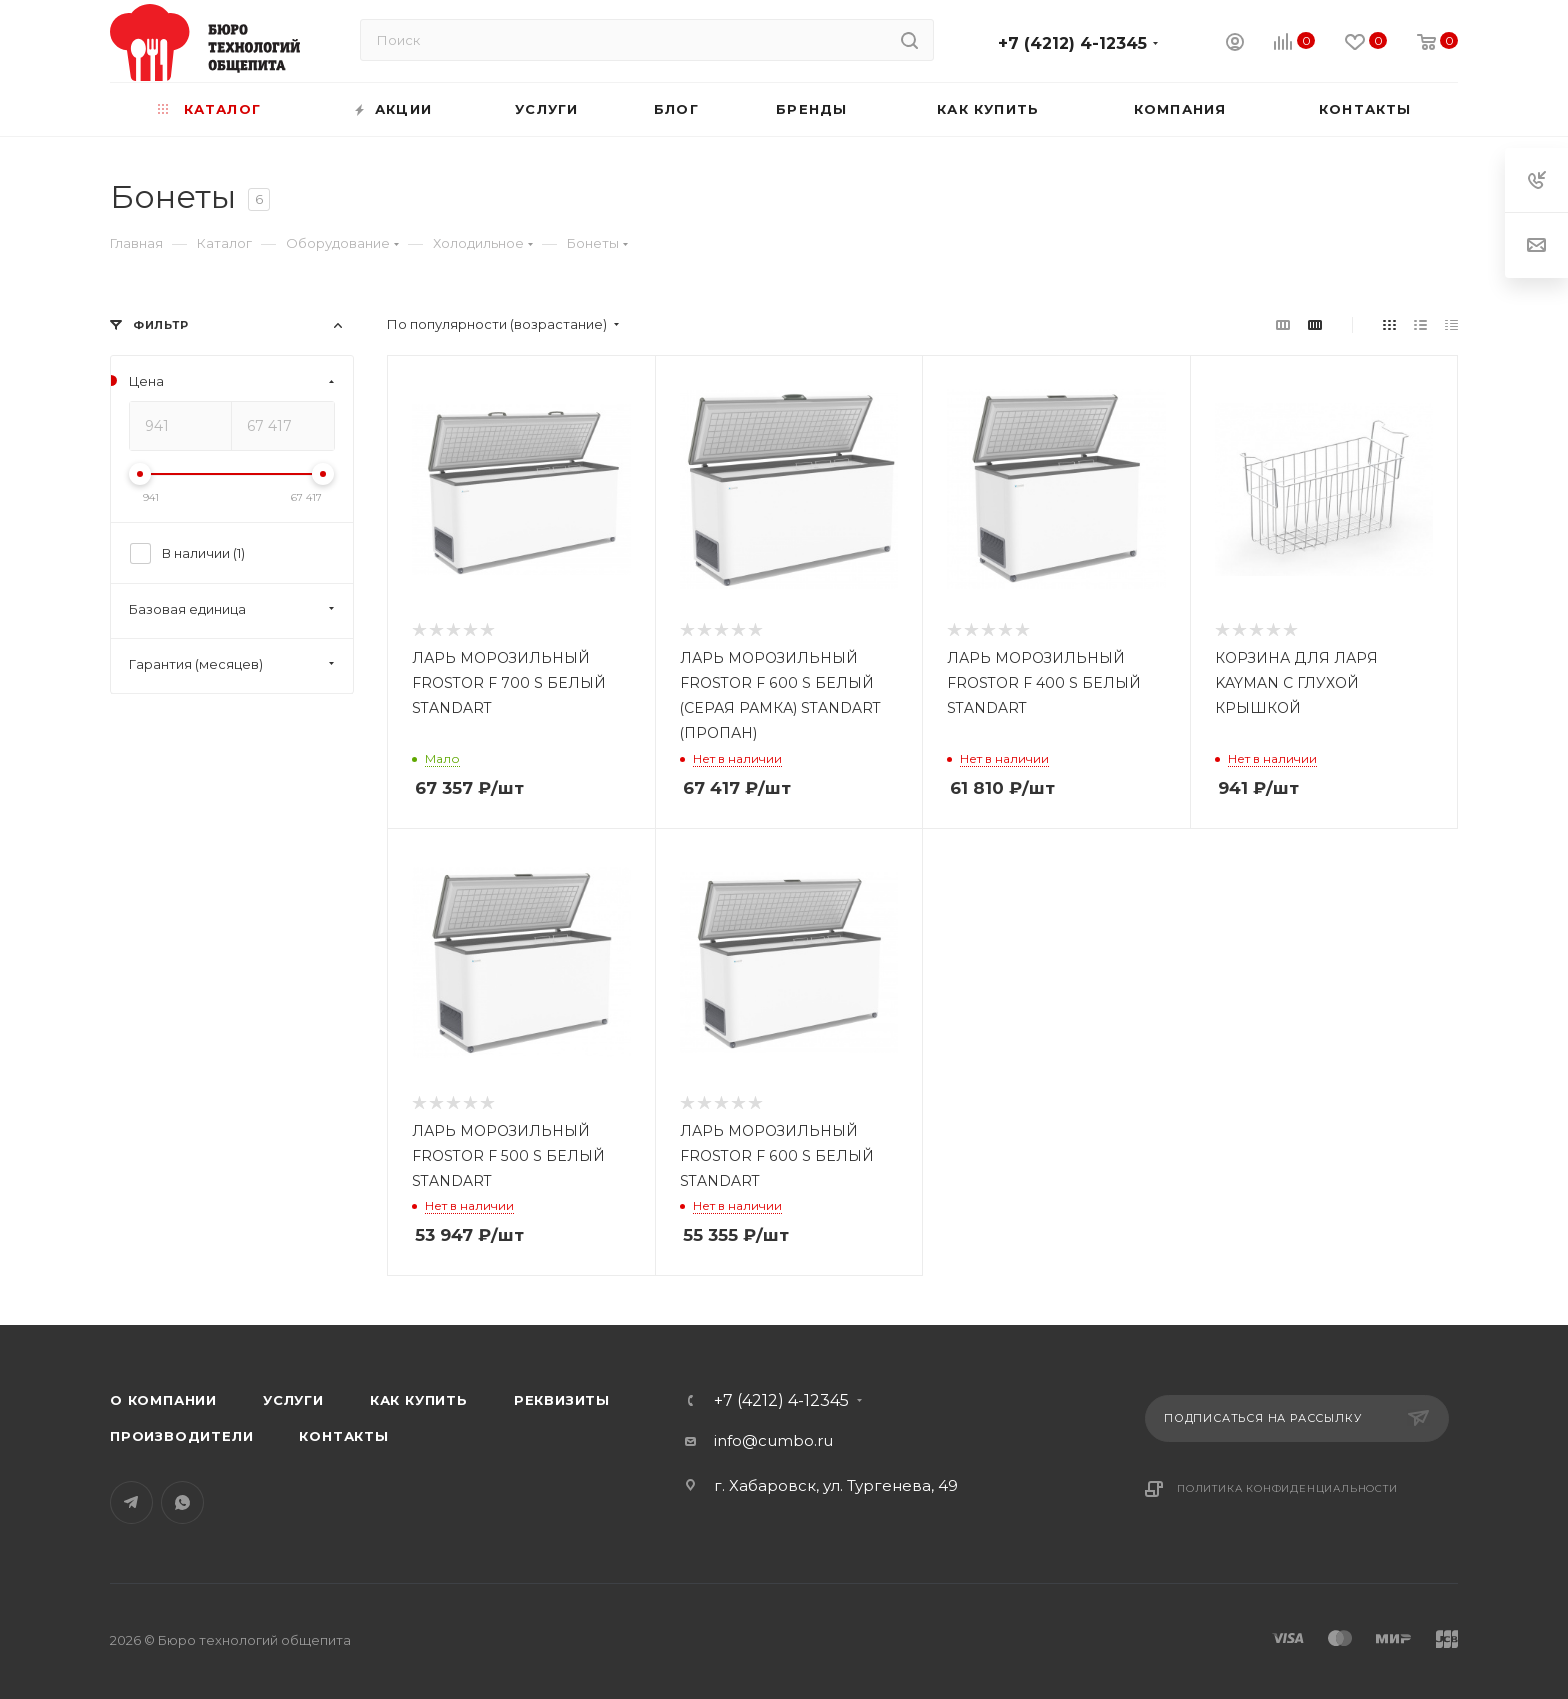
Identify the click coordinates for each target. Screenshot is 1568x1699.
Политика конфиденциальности (1287, 1488)
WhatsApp (182, 1502)
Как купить (419, 1400)
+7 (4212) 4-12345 (1072, 43)
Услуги (293, 1400)
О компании (163, 1400)
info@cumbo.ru (773, 1440)
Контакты (343, 1436)
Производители (181, 1436)
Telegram (131, 1502)
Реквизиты (562, 1400)
